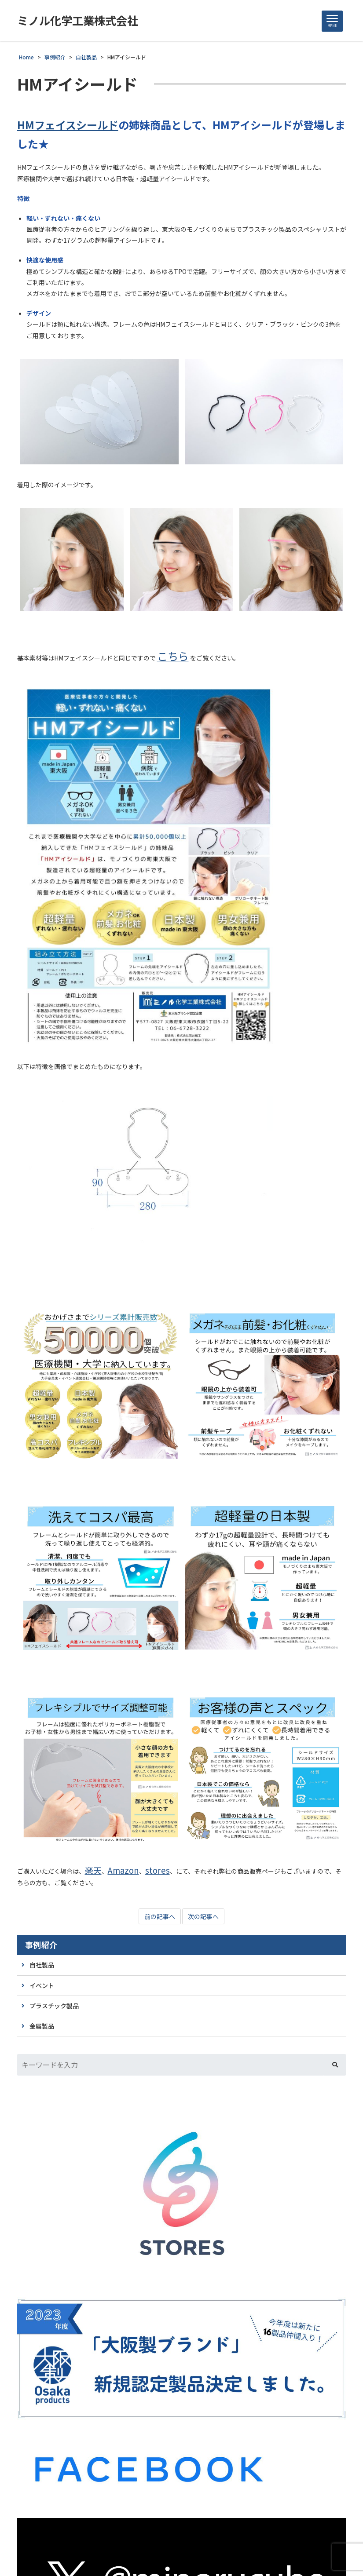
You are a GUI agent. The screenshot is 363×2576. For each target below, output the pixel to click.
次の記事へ (203, 1916)
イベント (41, 1985)
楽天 (93, 1870)
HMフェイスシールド (67, 125)
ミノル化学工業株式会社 (80, 20)
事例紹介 (41, 1945)
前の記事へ (159, 1916)
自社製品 (41, 1965)
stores (157, 1870)
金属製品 (41, 2026)
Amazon (123, 1870)
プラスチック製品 (54, 2006)
